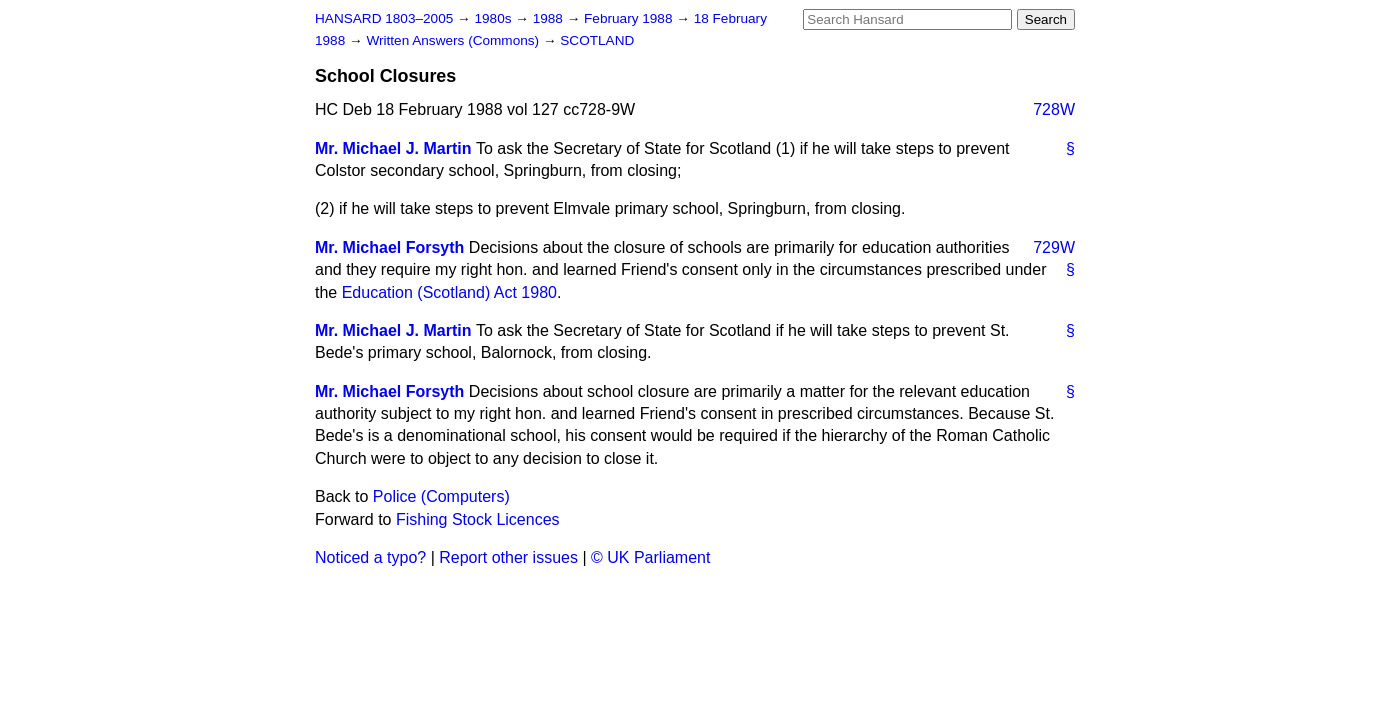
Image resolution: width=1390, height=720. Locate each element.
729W (1054, 247)
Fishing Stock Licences (478, 519)
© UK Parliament (650, 557)
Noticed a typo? (370, 557)
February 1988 (630, 18)
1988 (550, 18)
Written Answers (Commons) (454, 40)
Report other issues (508, 557)
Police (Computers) (441, 496)
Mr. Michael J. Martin (393, 148)
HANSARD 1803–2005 (384, 18)
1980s (494, 18)
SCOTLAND (597, 40)
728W (1054, 109)
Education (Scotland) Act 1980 (449, 292)
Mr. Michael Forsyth (389, 247)
